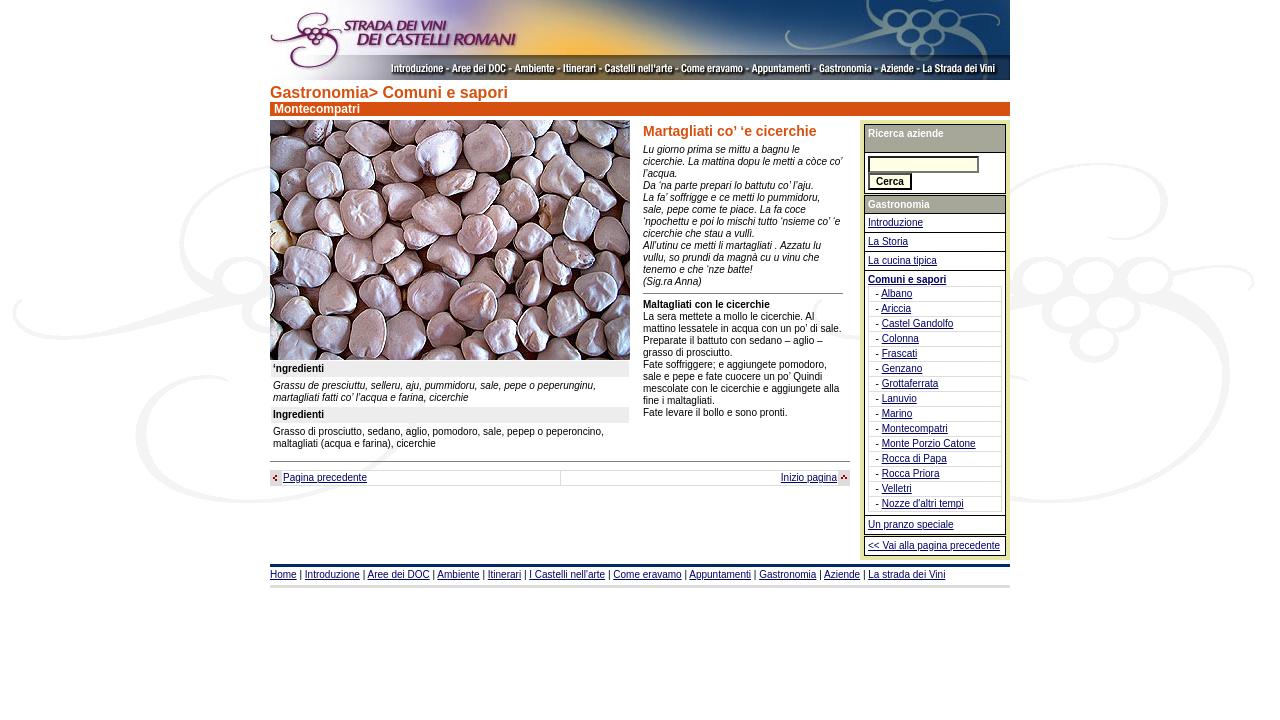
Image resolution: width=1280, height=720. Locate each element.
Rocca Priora (911, 473)
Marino (897, 413)
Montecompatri (915, 428)
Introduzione (895, 222)
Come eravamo (647, 574)
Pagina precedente (325, 477)
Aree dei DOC (399, 574)
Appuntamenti (720, 574)
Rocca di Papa (914, 458)
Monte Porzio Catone (929, 443)
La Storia (888, 241)
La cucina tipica (902, 260)
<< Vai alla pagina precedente (934, 545)
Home (283, 574)
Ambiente (458, 574)
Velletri (897, 488)
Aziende (842, 574)
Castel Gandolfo (918, 323)
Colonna (900, 338)
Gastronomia (787, 574)
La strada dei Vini (906, 574)
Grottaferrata (910, 383)
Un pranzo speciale (911, 524)
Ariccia (896, 308)
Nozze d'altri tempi (923, 503)
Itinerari (504, 574)
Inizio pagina (809, 477)
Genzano (902, 368)
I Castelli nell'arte (567, 574)
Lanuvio (899, 398)
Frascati (900, 353)
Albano (896, 293)
